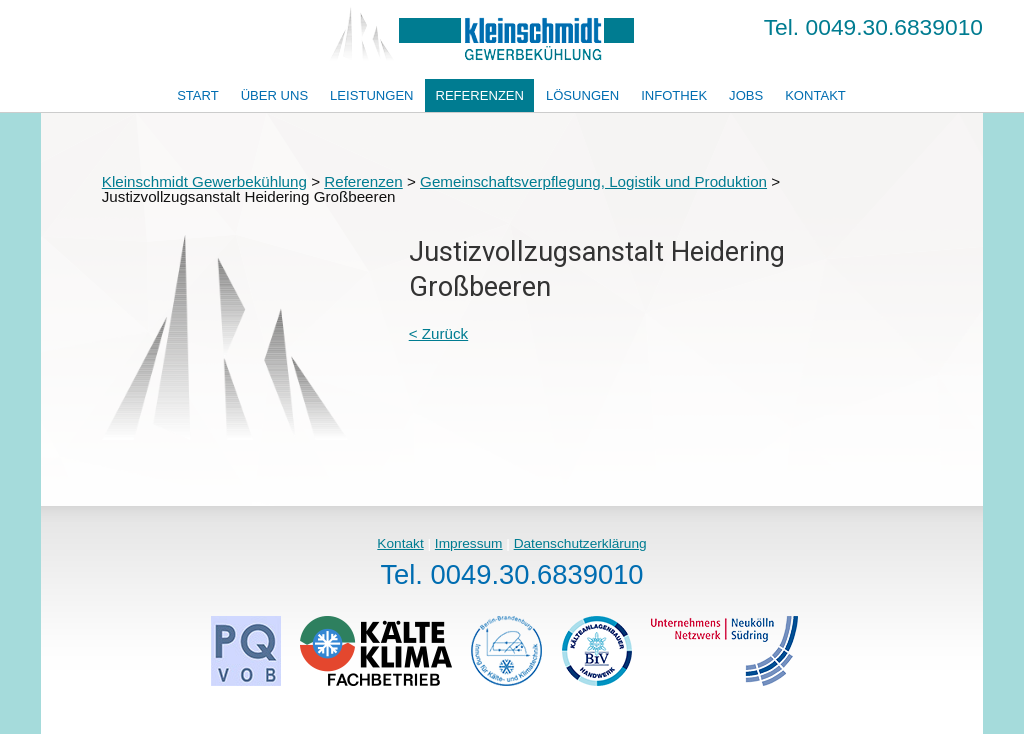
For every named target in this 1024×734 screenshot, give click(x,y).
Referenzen (479, 95)
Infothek (674, 95)
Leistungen (371, 95)
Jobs (746, 95)
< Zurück (439, 333)
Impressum (469, 543)
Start (198, 95)
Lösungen (582, 95)
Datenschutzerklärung (580, 543)
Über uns (275, 95)
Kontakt (815, 95)
